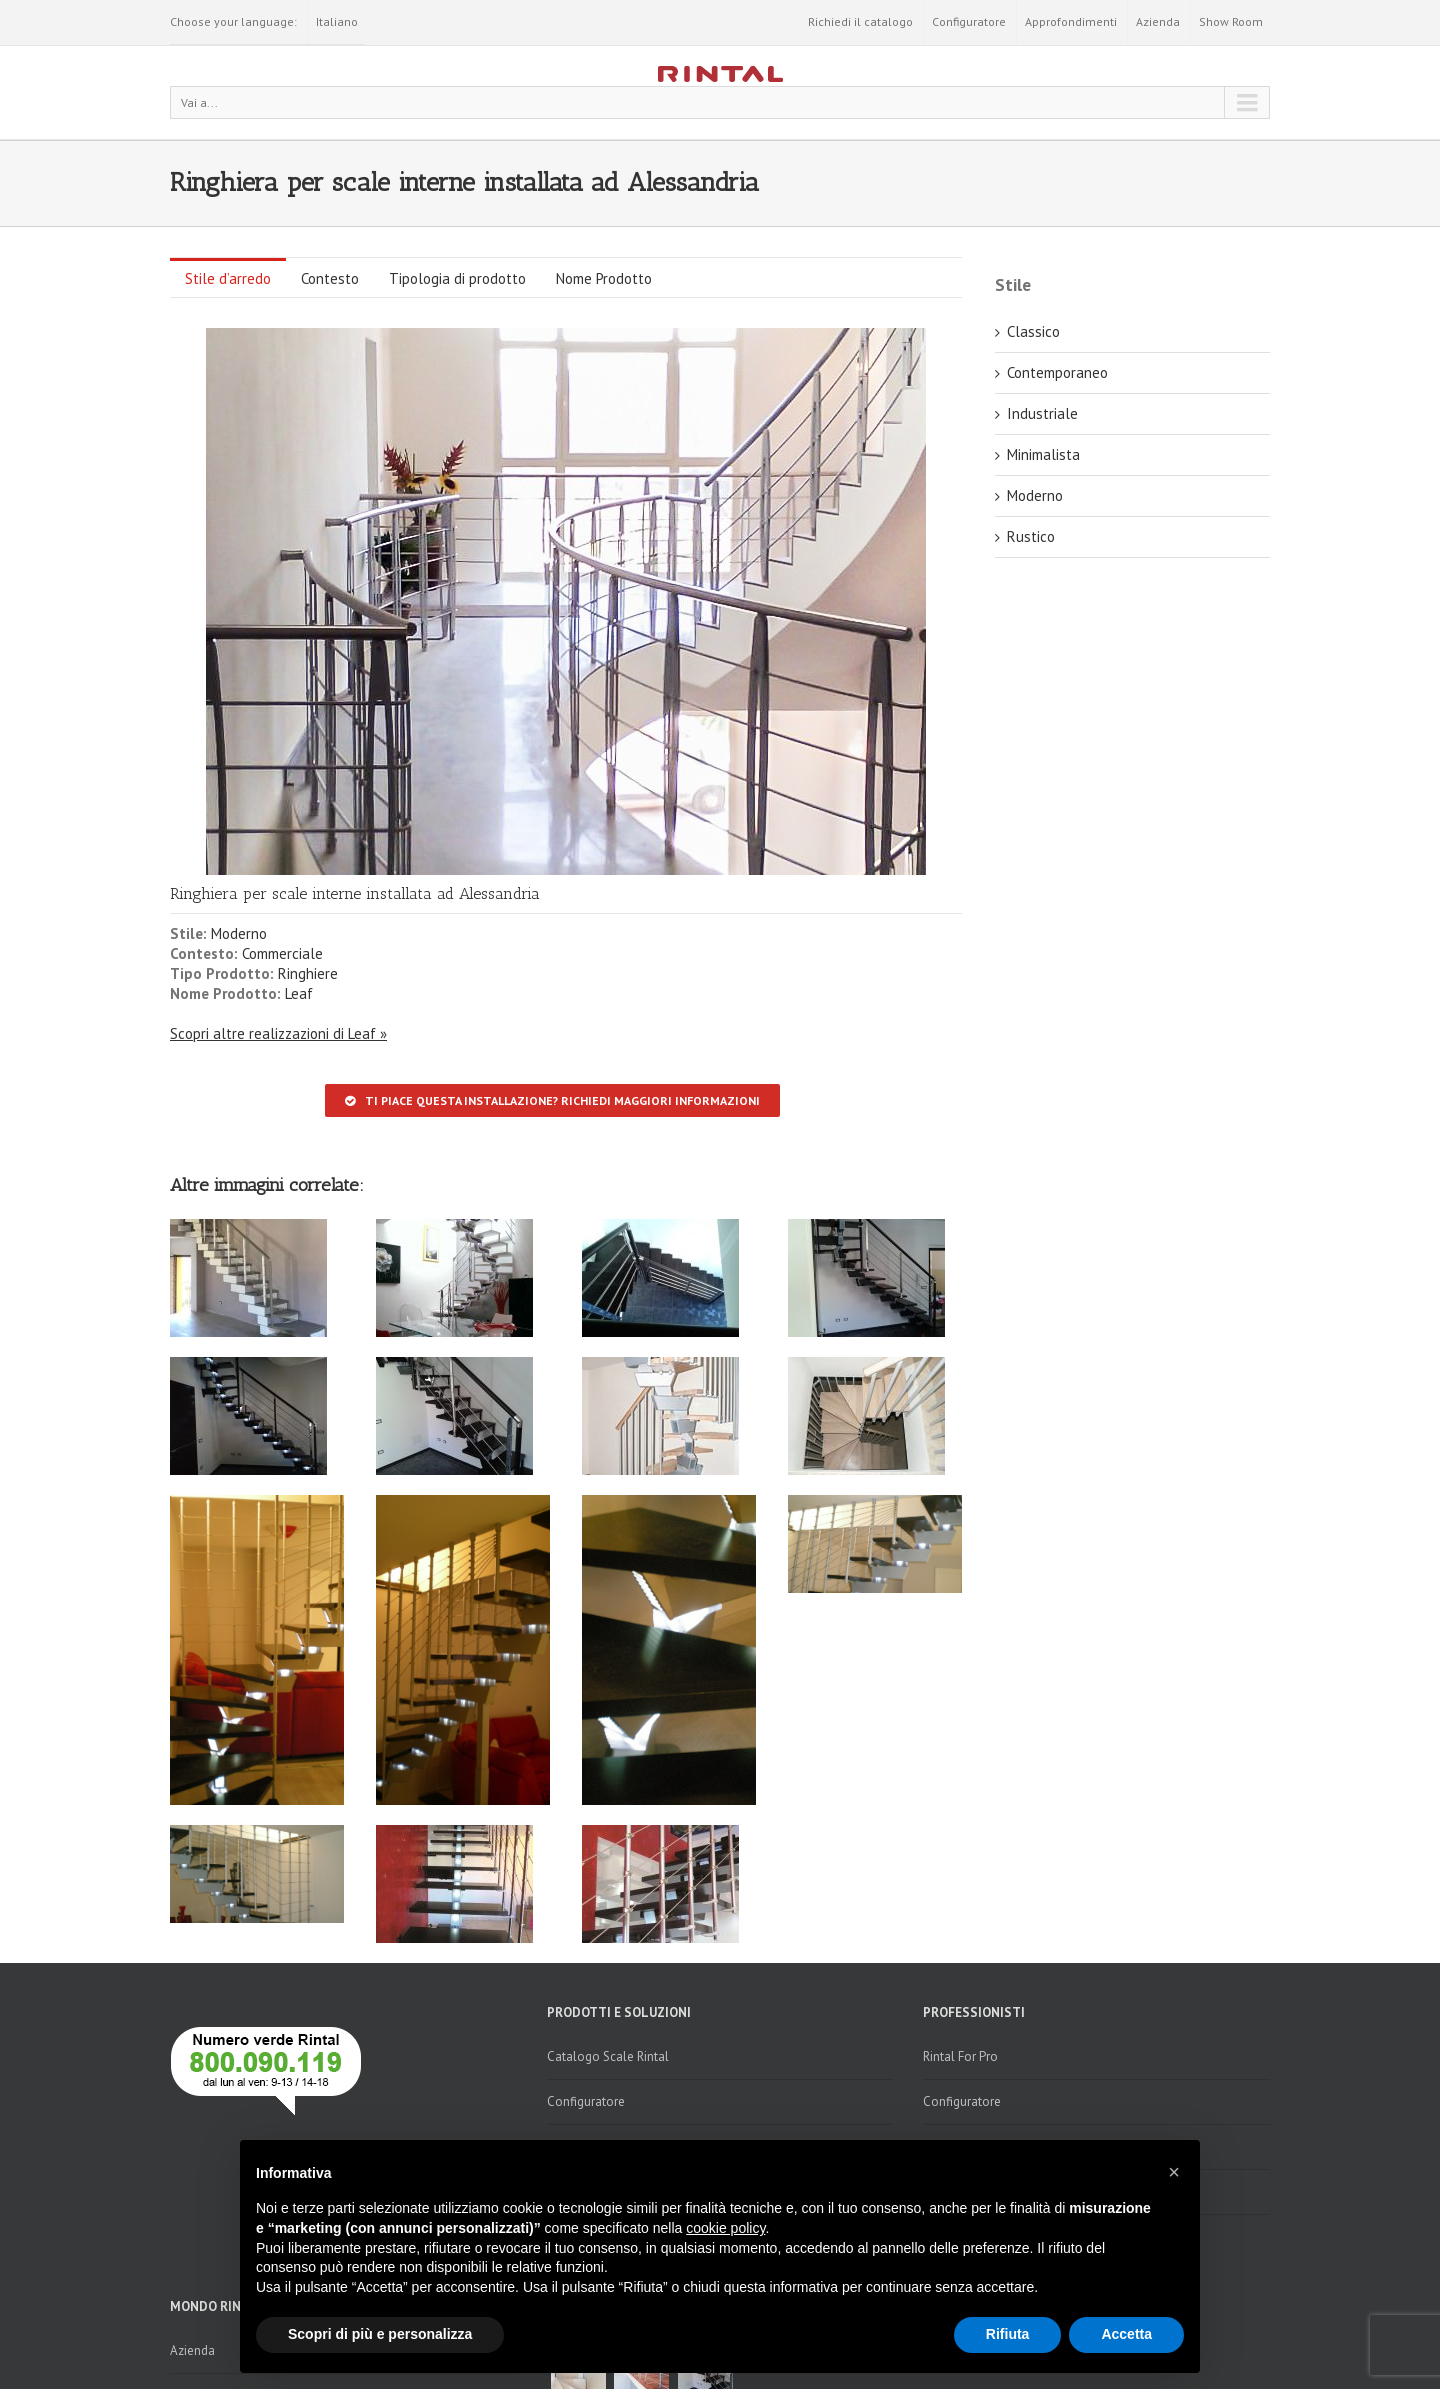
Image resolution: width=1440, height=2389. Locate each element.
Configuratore (969, 21)
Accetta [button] (1126, 2334)
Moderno (239, 933)
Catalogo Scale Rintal (608, 2056)
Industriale (1042, 413)
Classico (1033, 331)
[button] (1174, 2172)
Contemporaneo (1057, 372)
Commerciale (282, 953)
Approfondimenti (1071, 21)
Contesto (330, 278)
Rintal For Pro (960, 2056)
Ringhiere (308, 973)
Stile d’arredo (228, 278)
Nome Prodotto (604, 278)
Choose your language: (233, 21)
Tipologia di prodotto (457, 278)
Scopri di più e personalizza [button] (380, 2334)
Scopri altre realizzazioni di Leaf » (278, 1033)
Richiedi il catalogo (860, 21)
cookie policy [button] (725, 2228)
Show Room (1231, 21)
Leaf (299, 993)
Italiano (337, 21)
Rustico (1031, 536)
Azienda (1158, 21)
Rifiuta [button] (1008, 2334)
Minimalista (1043, 454)
